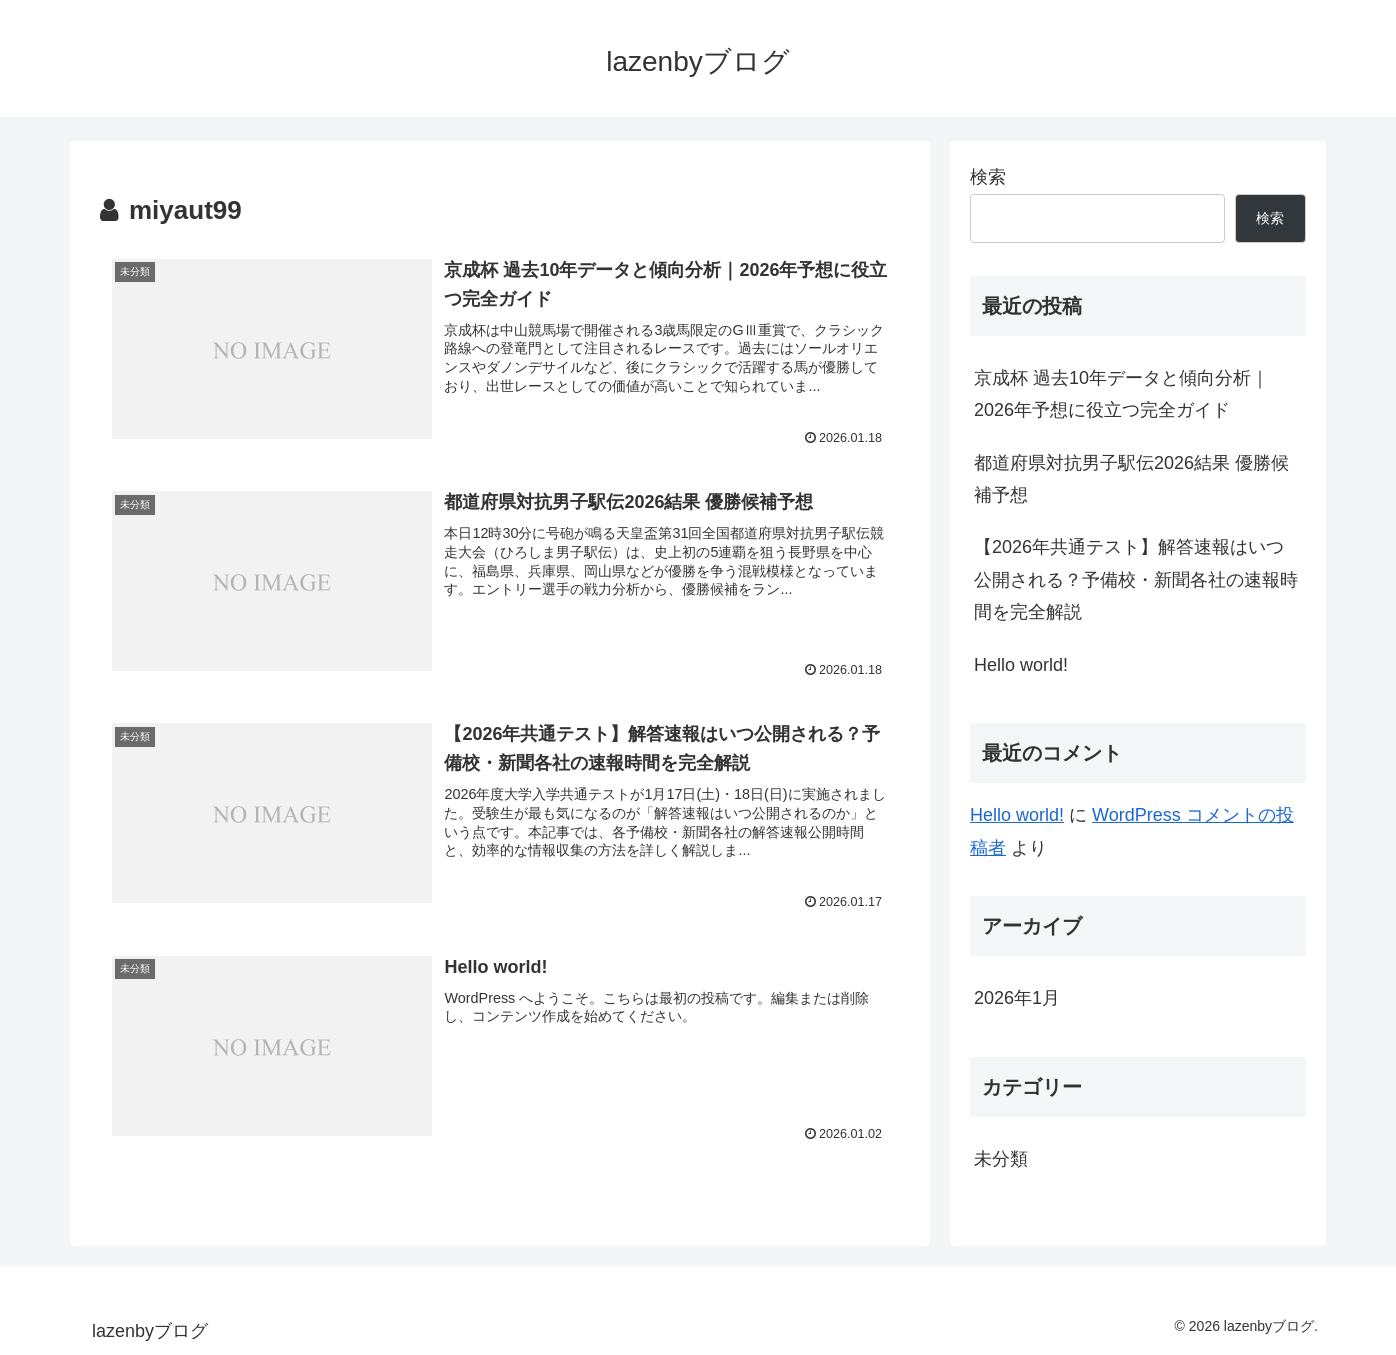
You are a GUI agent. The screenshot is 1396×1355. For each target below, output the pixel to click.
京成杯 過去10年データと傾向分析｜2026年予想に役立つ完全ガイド (1121, 394)
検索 (988, 177)
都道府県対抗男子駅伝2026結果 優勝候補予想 (1131, 479)
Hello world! (1021, 665)
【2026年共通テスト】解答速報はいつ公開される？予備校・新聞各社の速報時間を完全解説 (1136, 579)
